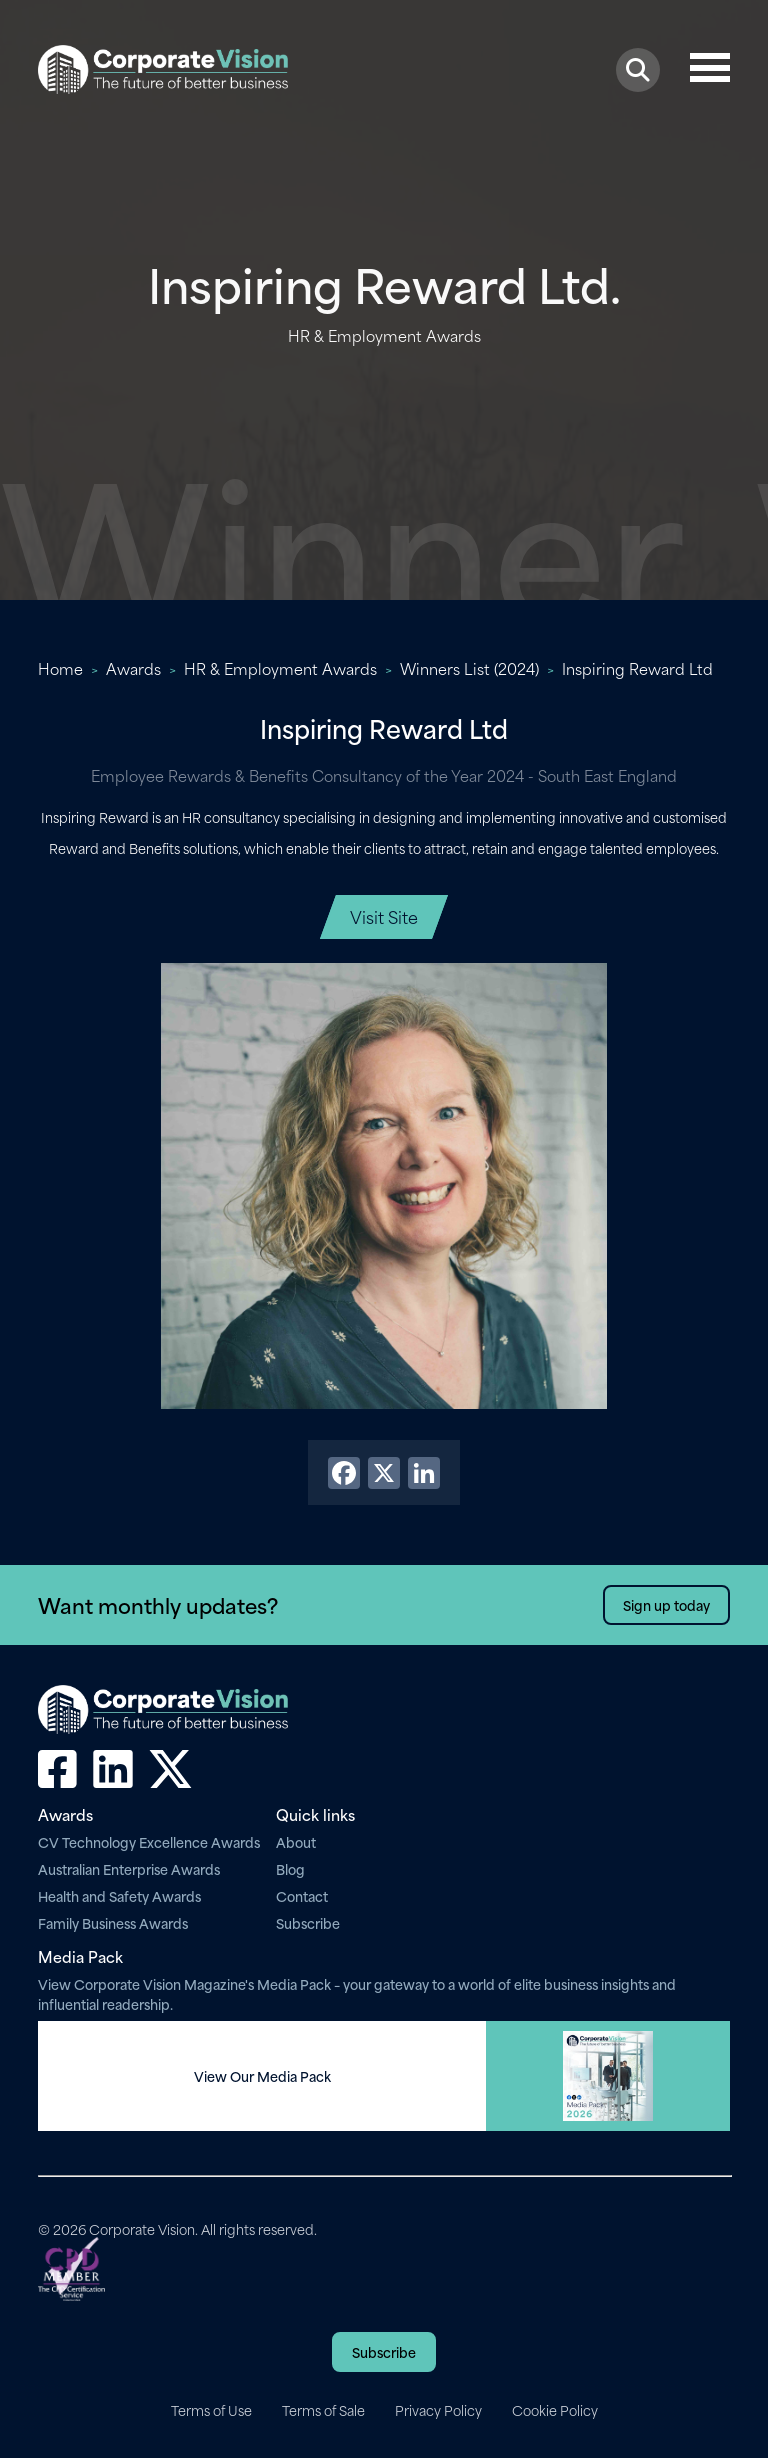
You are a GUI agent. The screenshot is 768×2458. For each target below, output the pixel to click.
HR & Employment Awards (280, 668)
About (296, 1841)
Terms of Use (211, 2410)
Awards (133, 668)
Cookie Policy (555, 2410)
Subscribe (308, 1922)
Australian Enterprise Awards (129, 1868)
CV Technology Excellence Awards (149, 1841)
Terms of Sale (323, 2410)
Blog (290, 1868)
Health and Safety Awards (119, 1895)
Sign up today (666, 1604)
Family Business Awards (113, 1922)
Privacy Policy (438, 2410)
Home (60, 668)
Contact (302, 1895)
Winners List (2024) (469, 668)
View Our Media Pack (262, 2076)
